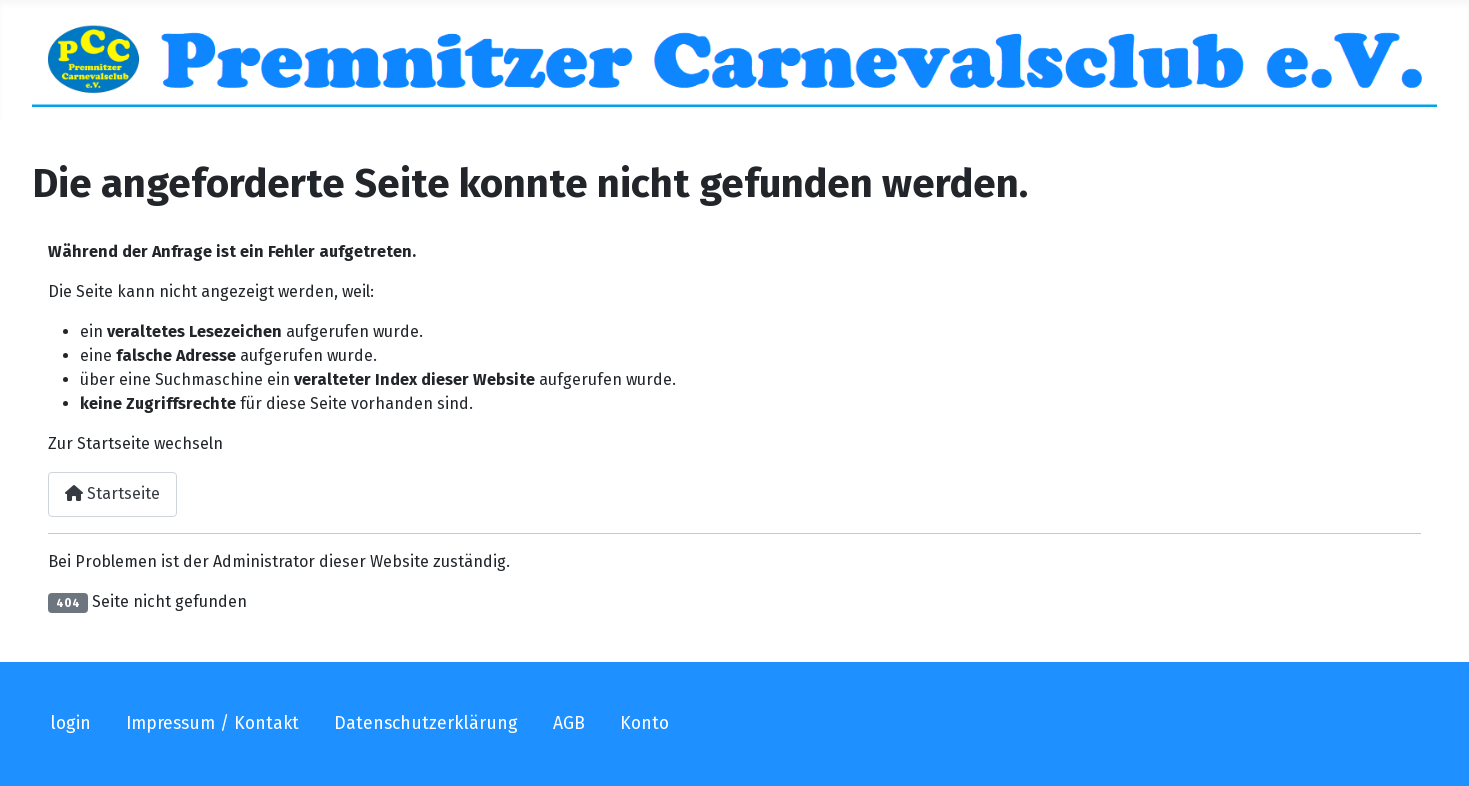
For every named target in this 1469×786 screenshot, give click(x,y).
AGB (569, 723)
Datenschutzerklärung (426, 723)
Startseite (112, 493)
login (70, 723)
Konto (644, 723)
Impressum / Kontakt (212, 723)
